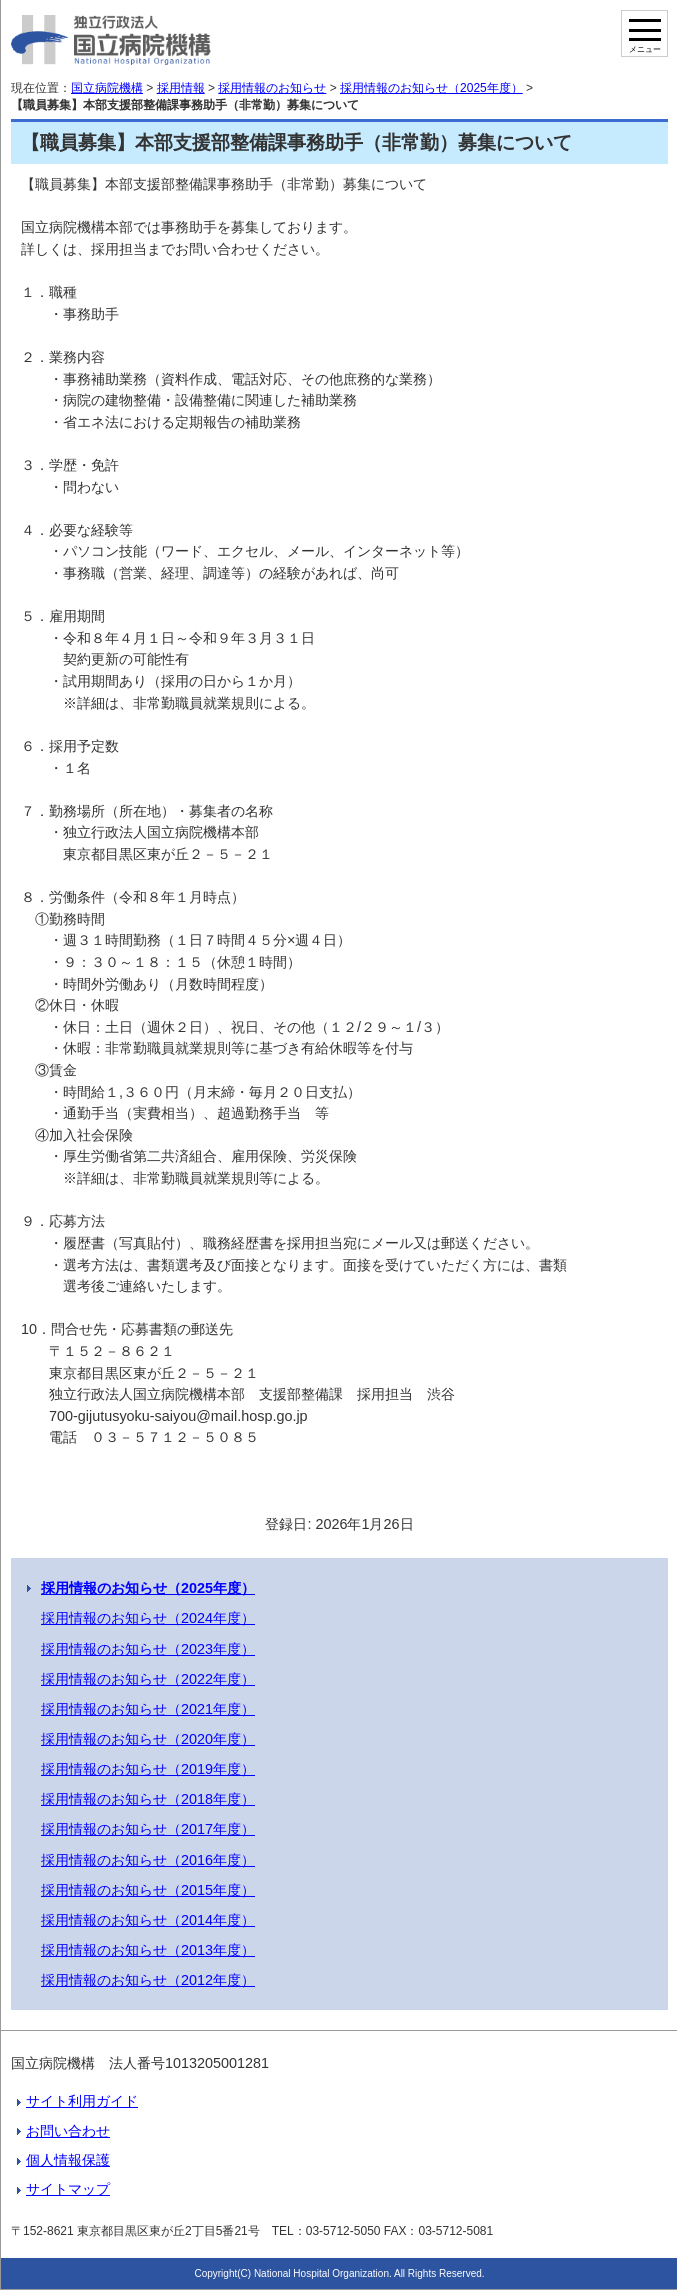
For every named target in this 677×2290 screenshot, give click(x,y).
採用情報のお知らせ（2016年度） (148, 1860)
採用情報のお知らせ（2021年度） (148, 1709)
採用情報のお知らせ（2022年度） (148, 1679)
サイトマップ (68, 2189)
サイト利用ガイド (82, 2101)
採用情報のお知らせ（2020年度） (148, 1739)
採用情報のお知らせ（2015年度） (148, 1890)
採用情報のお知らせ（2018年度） (148, 1799)
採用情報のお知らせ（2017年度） (148, 1829)
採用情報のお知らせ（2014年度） (148, 1920)
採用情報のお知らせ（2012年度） (148, 1980)
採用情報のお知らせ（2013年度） (148, 1950)
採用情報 (181, 88)
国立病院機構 (107, 88)
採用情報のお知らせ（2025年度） (431, 88)
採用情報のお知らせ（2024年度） (148, 1618)
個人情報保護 (68, 2160)
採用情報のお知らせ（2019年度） (148, 1769)
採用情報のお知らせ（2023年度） (148, 1649)
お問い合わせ (68, 2131)
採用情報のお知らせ (272, 88)
